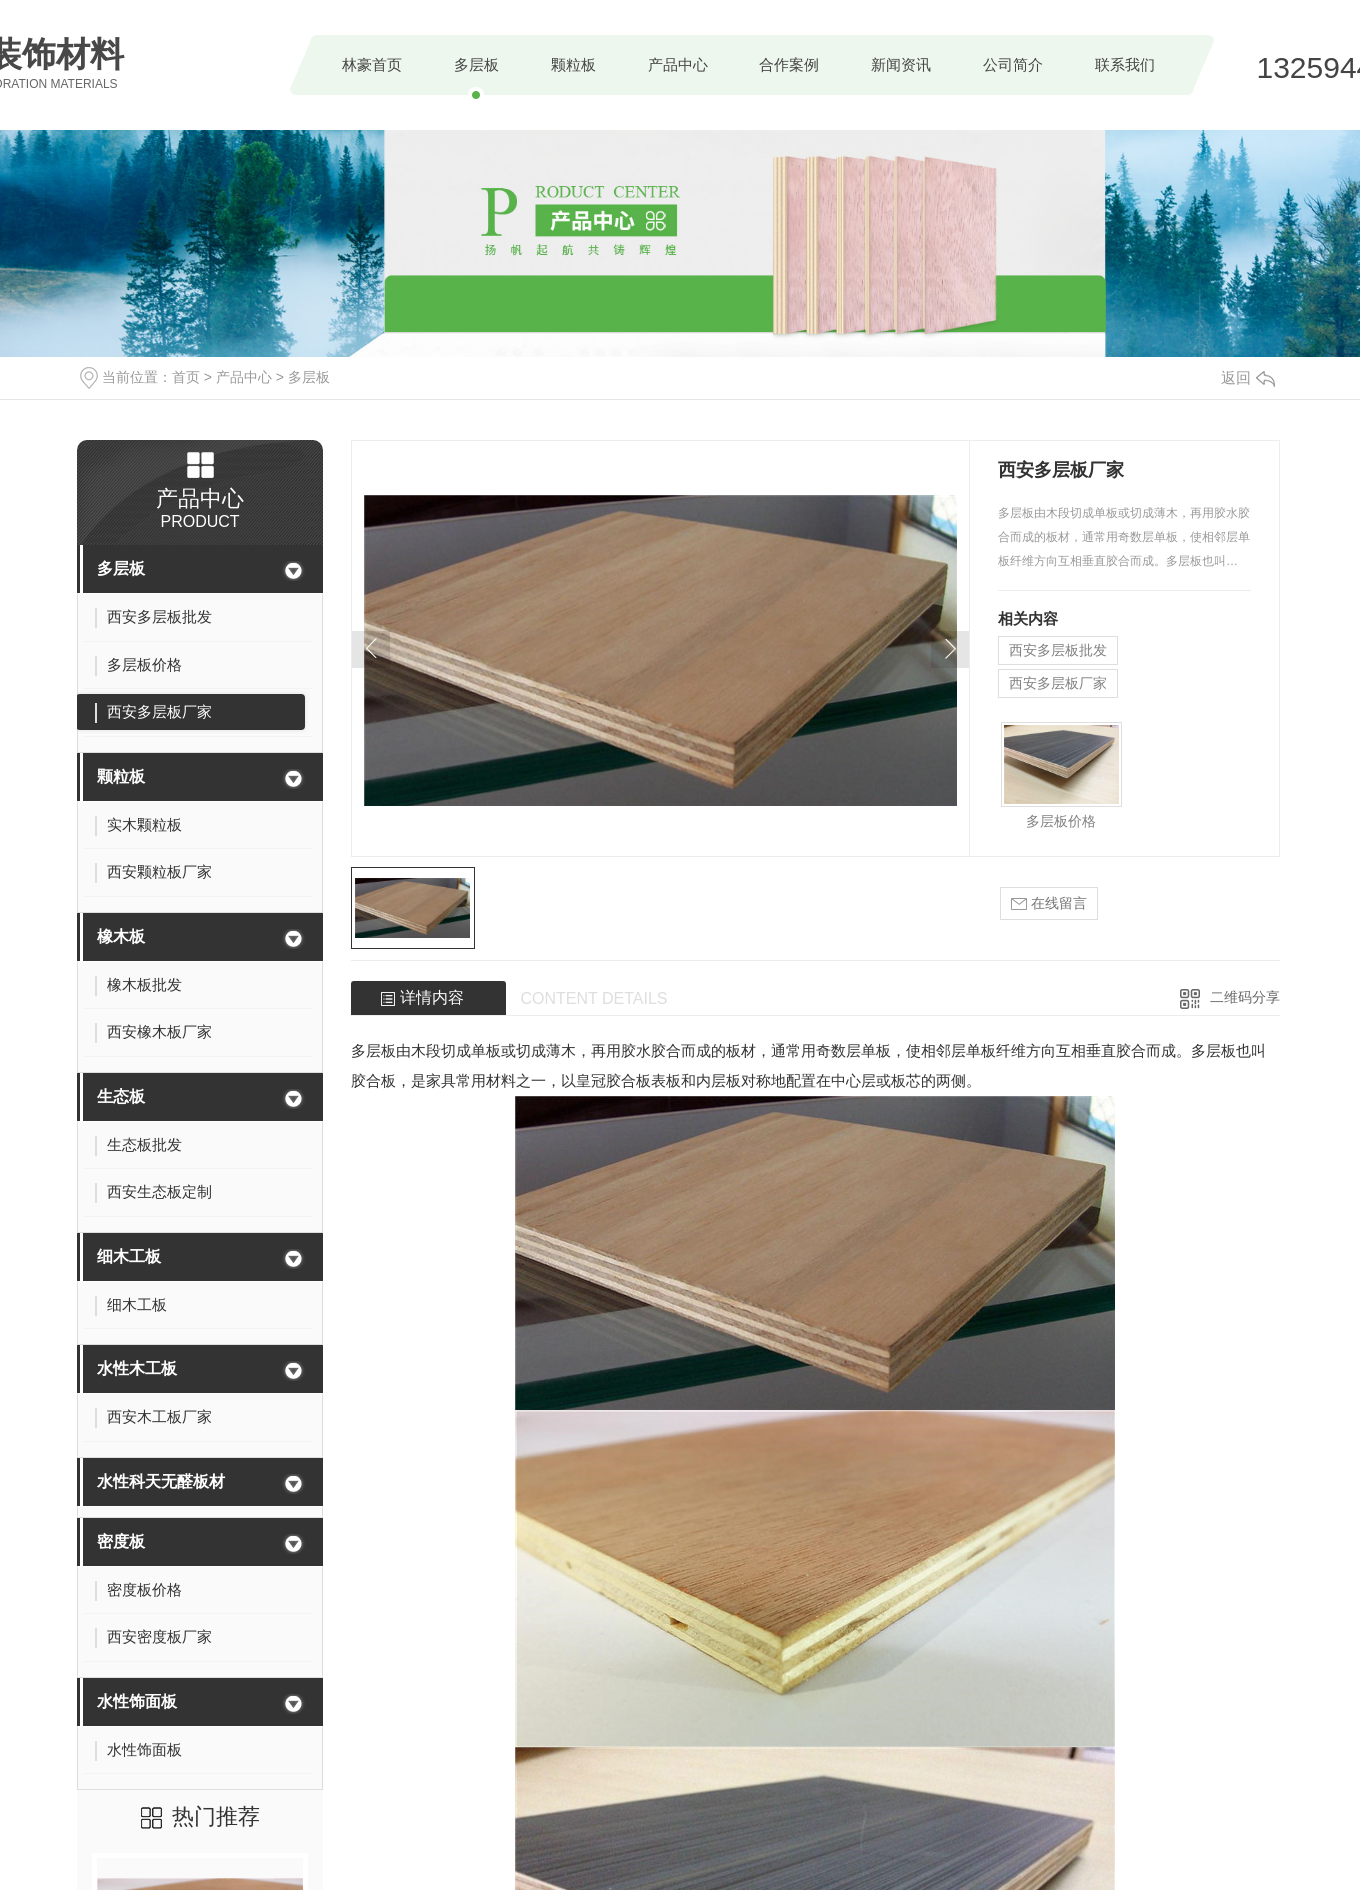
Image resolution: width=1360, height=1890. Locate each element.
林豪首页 (372, 64)
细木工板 (129, 1256)
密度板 (121, 1541)
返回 (1248, 377)
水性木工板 (137, 1368)
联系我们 (1125, 64)
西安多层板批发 (1058, 650)
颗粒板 (573, 64)
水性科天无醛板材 (161, 1481)
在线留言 (1049, 903)
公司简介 (1013, 64)
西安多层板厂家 (1058, 683)
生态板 (121, 1096)
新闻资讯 (901, 64)
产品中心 (678, 64)
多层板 (476, 64)
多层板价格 (1061, 821)
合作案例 (789, 64)
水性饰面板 (137, 1701)
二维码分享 (1245, 997)
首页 (186, 377)
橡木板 (121, 936)
